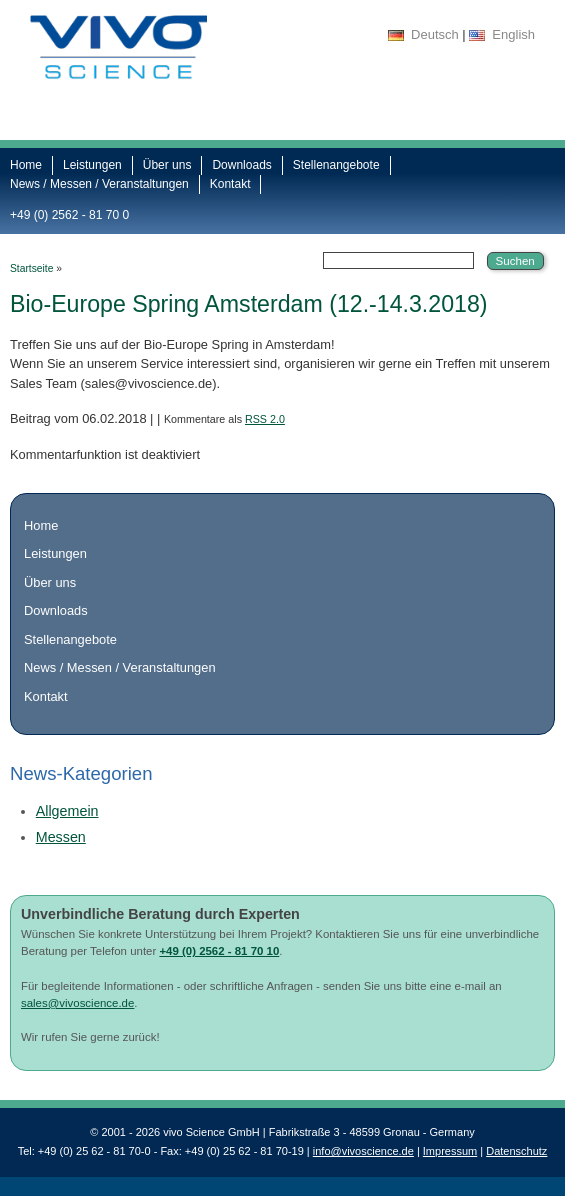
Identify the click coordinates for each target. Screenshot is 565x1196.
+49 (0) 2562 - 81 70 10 (219, 951)
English (513, 34)
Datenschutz (516, 1151)
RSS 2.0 (265, 419)
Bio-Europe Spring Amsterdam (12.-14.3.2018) (249, 304)
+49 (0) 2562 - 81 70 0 (69, 215)
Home (26, 165)
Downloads (241, 165)
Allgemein (67, 811)
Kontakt (230, 184)
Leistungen (92, 165)
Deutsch (435, 34)
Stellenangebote (336, 165)
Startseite (31, 268)
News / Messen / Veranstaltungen (99, 184)
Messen (61, 837)
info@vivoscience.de (363, 1151)
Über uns (167, 165)
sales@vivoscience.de (77, 1003)
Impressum (450, 1151)
